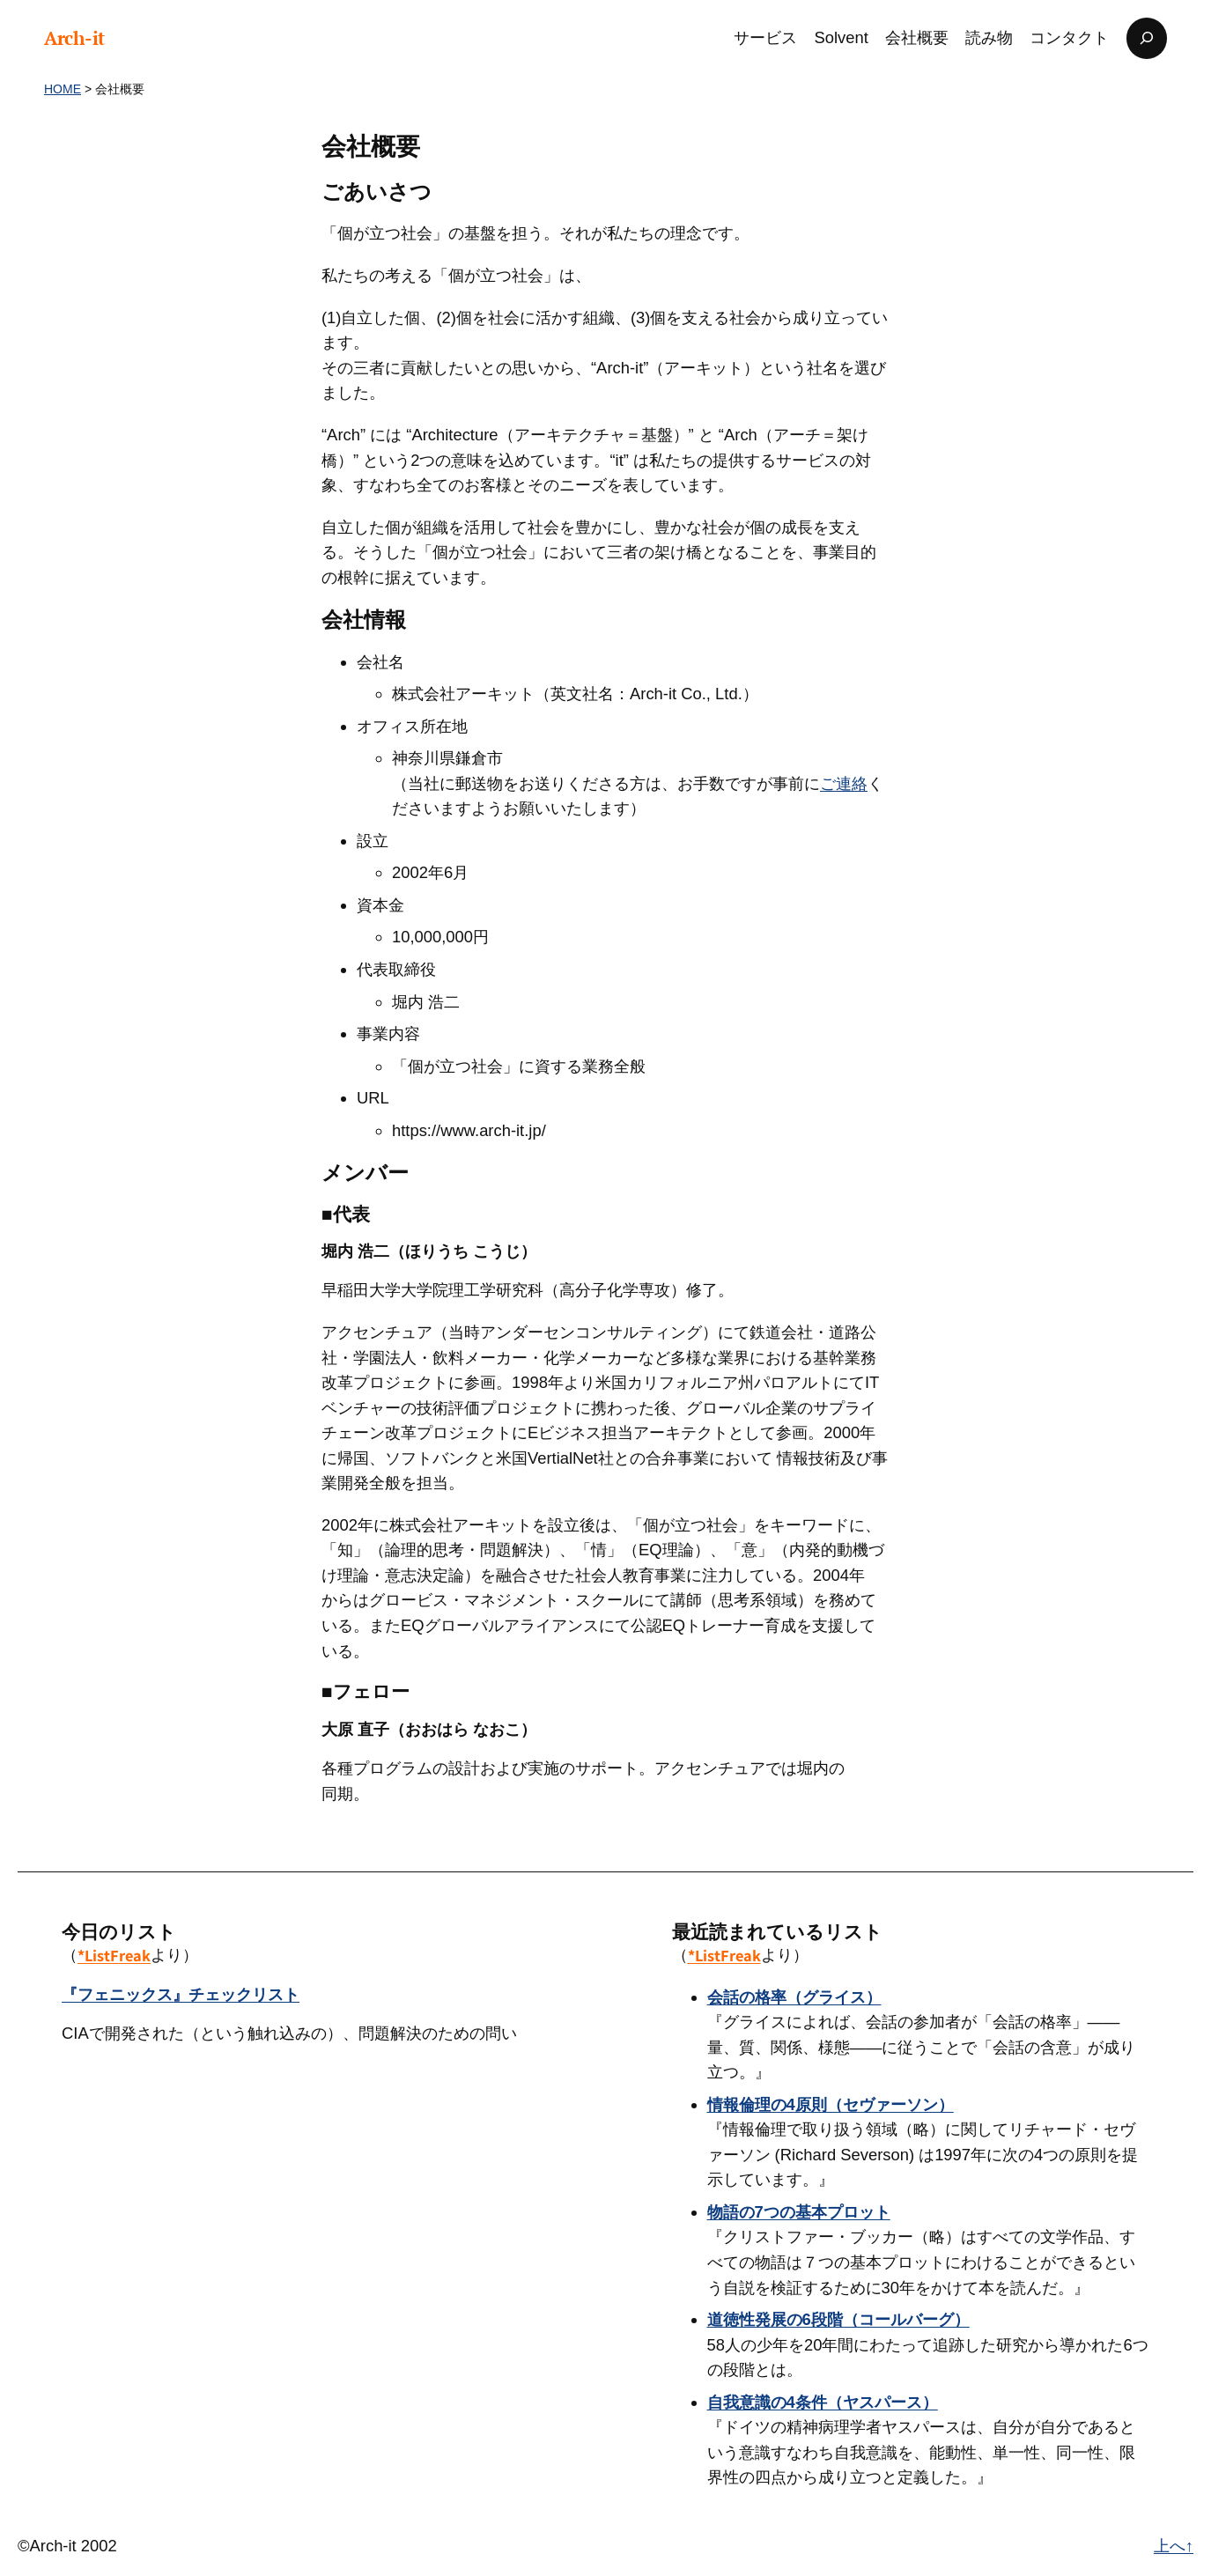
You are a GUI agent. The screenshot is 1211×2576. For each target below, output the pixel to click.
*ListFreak (114, 1955)
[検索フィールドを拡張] (1146, 38)
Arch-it (74, 38)
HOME (62, 89)
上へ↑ (1173, 2545)
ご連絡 (844, 783)
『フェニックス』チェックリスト (180, 1994)
